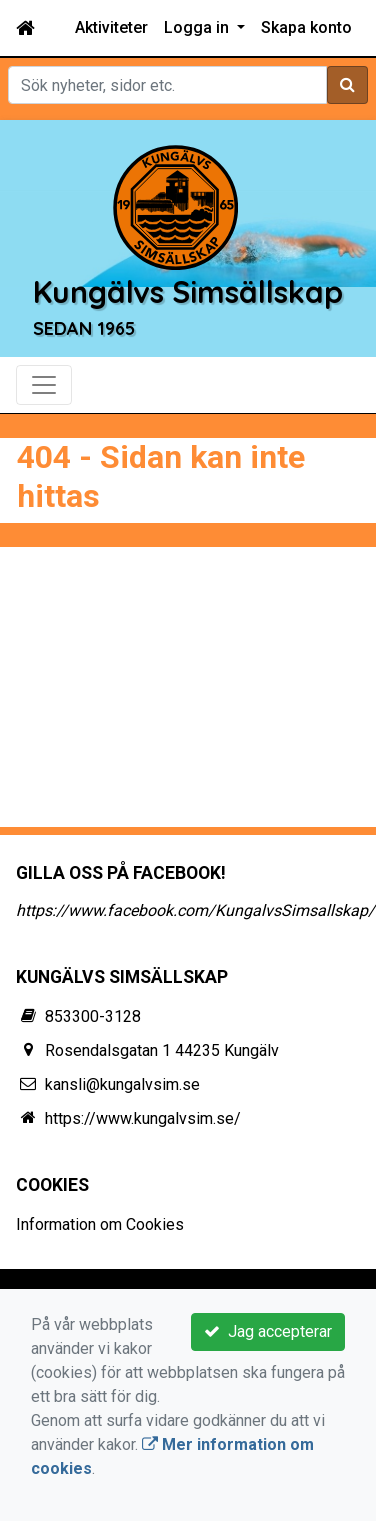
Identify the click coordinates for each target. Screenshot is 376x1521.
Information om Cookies (100, 1224)
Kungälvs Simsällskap (188, 292)
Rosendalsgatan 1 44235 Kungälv (162, 1050)
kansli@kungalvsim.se (122, 1084)
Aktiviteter (111, 27)
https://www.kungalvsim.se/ (143, 1118)
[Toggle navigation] (44, 385)
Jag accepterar (268, 1331)
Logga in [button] (198, 27)
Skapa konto (306, 27)
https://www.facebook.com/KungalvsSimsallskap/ (195, 910)
